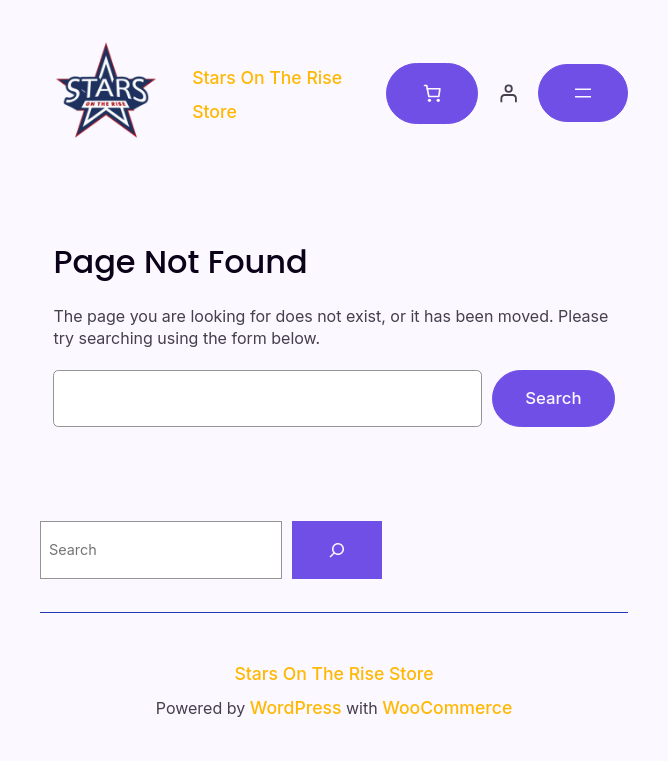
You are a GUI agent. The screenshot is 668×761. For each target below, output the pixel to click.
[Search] (337, 550)
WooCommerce (447, 707)
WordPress (296, 707)
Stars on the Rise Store (333, 673)
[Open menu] (583, 93)
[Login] (508, 93)
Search (553, 398)
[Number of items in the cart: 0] (432, 93)
